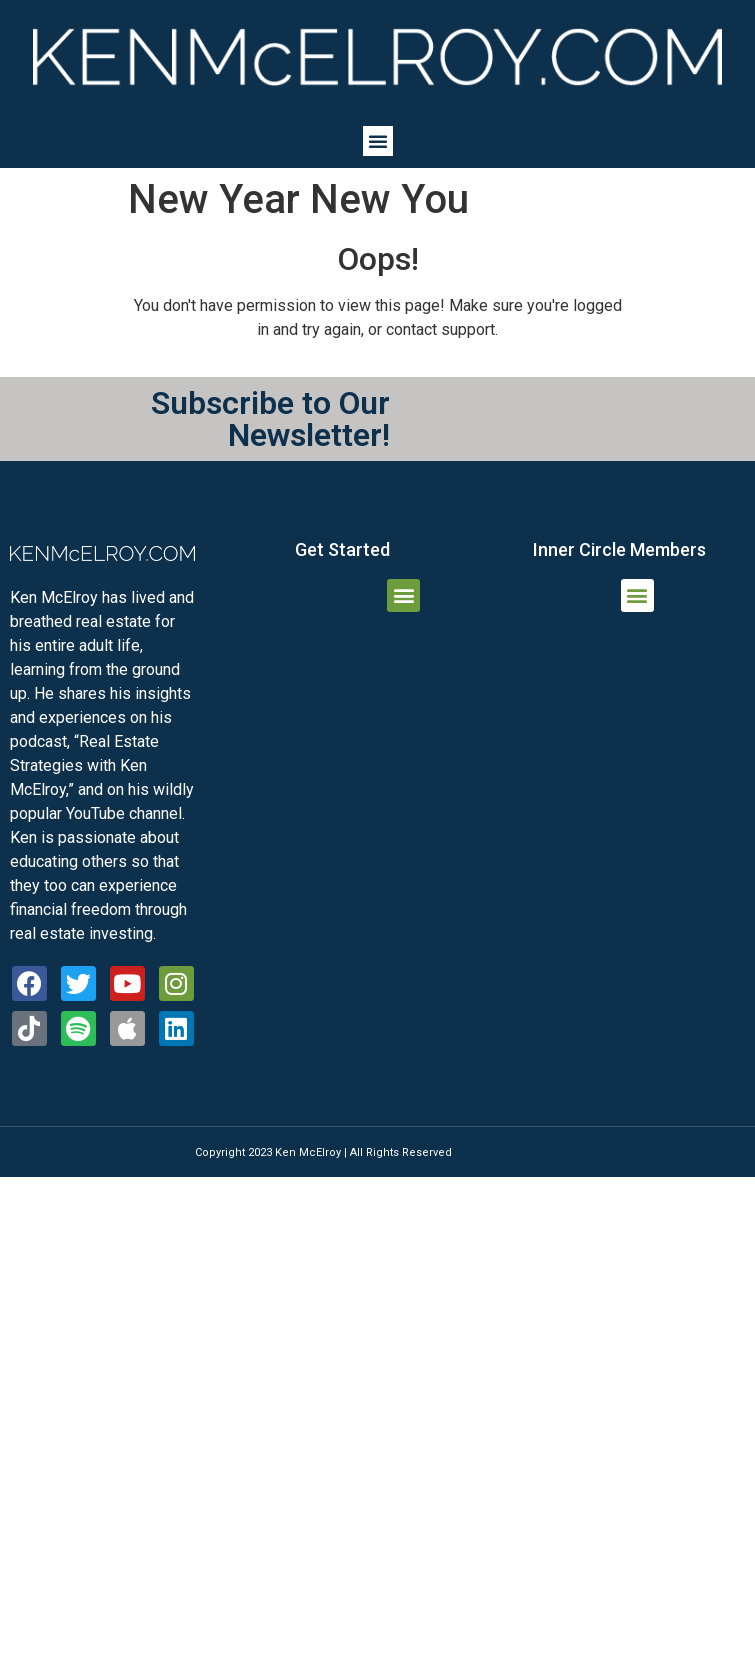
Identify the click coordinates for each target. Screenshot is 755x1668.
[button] (378, 141)
